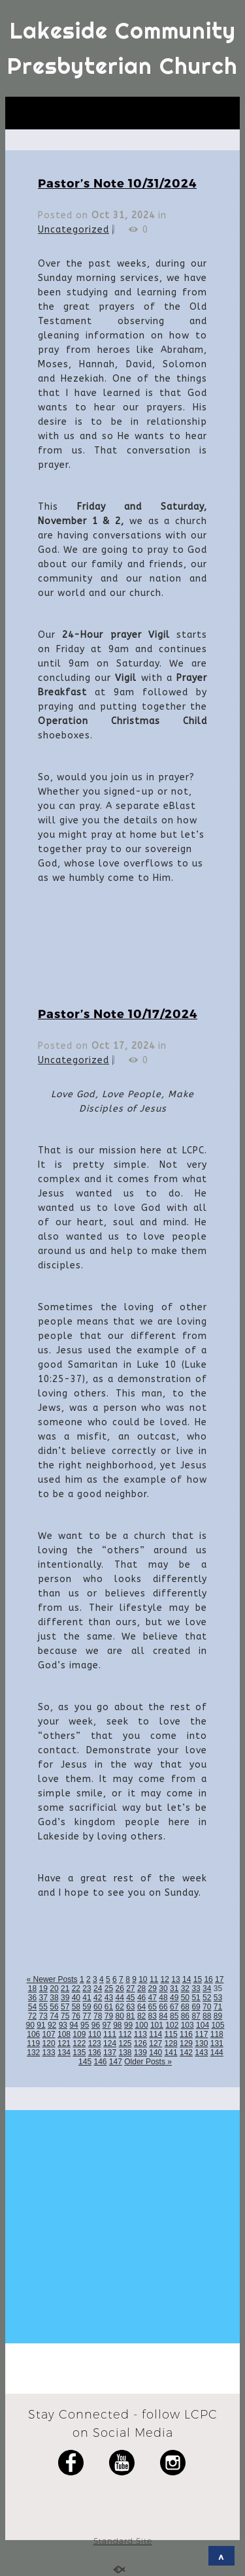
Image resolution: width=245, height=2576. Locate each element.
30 (163, 1988)
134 (64, 2052)
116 (186, 2034)
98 (117, 2025)
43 (109, 1997)
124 (109, 2043)
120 (49, 2043)
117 (201, 2034)
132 (33, 2052)
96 (95, 2025)
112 (124, 2034)
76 (76, 2016)
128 (171, 2043)
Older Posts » (148, 2061)
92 (52, 2025)
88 (207, 2016)
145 (84, 2061)
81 (130, 2016)
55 (43, 2006)
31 (174, 1988)
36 (32, 1997)
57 (65, 2006)
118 (216, 2034)
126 (140, 2043)
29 (152, 1988)
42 (97, 1997)
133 (49, 2052)
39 (65, 1997)
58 (76, 2006)
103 (187, 2025)
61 (109, 2006)
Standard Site (122, 2541)
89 (218, 2016)
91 (41, 2025)
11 (154, 1979)
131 (216, 2043)
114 (155, 2034)
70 (207, 2006)
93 (63, 2025)
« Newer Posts (52, 1979)
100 (141, 2025)
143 (201, 2052)
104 (202, 2025)
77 (86, 2016)
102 (171, 2025)
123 (94, 2043)
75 (65, 2016)
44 (119, 1997)
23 (86, 1988)
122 (79, 2043)
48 (163, 1997)
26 (119, 1988)
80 (119, 2016)
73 (43, 2016)
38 (54, 1997)
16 (208, 1979)
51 (195, 1997)
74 (54, 2016)
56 (54, 2006)
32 (185, 1988)
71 (218, 2006)
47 (152, 1997)
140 (155, 2052)
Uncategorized (73, 229)
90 (30, 2025)
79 (109, 2016)
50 (185, 1997)
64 (141, 2006)
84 (163, 2016)
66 (163, 2006)
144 (216, 2052)
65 (152, 2006)
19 (43, 1988)
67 (174, 2006)
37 (43, 1997)
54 (32, 2006)
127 (155, 2043)
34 (207, 1988)
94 (73, 2025)
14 (186, 1979)
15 (197, 1979)
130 (201, 2043)
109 (79, 2034)
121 (64, 2043)
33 (195, 1988)
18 (32, 1988)
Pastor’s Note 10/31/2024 (117, 183)
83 (152, 2016)
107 (49, 2034)
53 (218, 1997)
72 (32, 2016)
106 (33, 2034)
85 (174, 2016)
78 (97, 2016)
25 (109, 1988)
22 (76, 1988)
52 (207, 1997)
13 (175, 1979)
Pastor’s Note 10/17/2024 (117, 1013)
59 (86, 2006)
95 (84, 2025)
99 (128, 2025)
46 (141, 1997)
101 (156, 2025)
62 (119, 2006)
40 (76, 1997)
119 (33, 2043)
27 (130, 1988)
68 (185, 2006)
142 (186, 2052)
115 (171, 2034)
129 (186, 2043)
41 (86, 1997)
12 (165, 1979)
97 (106, 2025)
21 (65, 1988)
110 (94, 2034)
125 (124, 2043)
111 (109, 2034)
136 (94, 2052)
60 (97, 2006)
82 (141, 2016)
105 (217, 2025)
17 (219, 1979)
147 (115, 2061)
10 (143, 1979)
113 (140, 2034)
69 (195, 2006)
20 (54, 1988)
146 (99, 2061)
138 (124, 2052)
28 (141, 1988)
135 (79, 2052)
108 (64, 2034)
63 (130, 2006)
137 (109, 2052)
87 (195, 2016)
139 (140, 2052)
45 (130, 1997)
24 (97, 1988)
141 (171, 2052)
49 (174, 1997)
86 (185, 2016)
